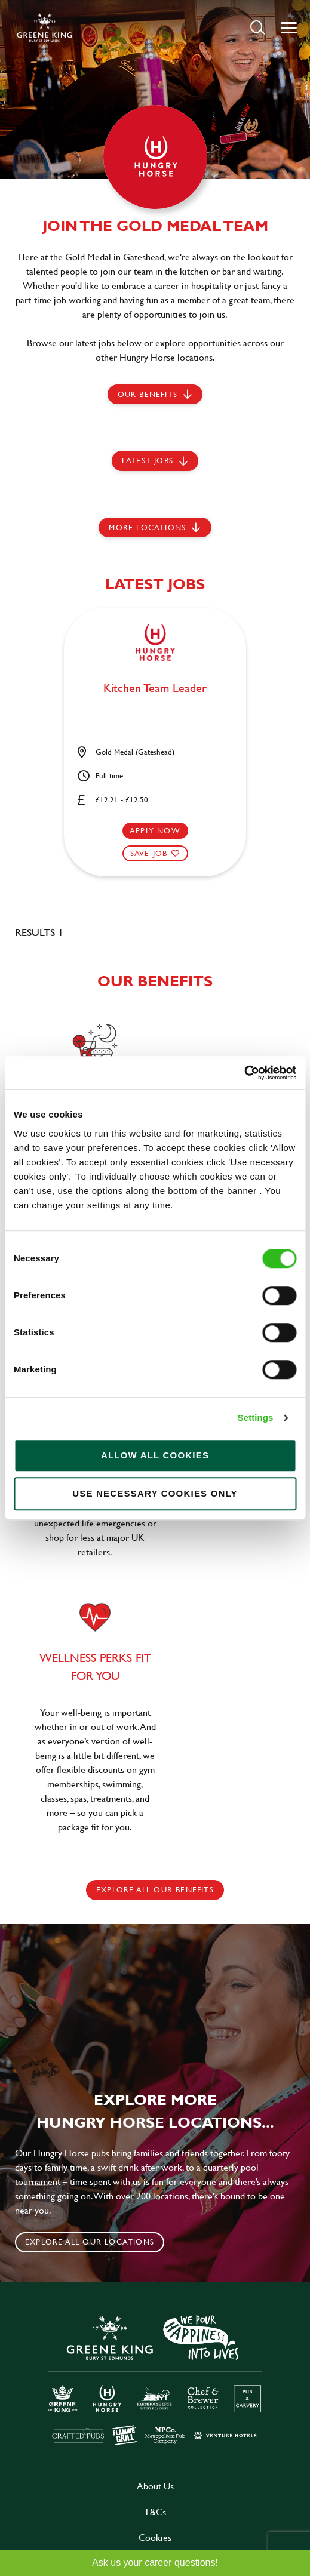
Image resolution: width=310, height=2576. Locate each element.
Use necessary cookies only (155, 1493)
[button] (257, 27)
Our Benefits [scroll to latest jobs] (147, 394)
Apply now (155, 830)
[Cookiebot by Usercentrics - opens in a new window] (244, 1073)
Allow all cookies (155, 1455)
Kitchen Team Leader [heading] (155, 688)
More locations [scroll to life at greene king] (147, 527)
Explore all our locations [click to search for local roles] (89, 2241)
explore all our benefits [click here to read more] (155, 1889)
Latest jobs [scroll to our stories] (147, 460)
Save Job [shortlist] (149, 853)
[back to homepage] (44, 27)
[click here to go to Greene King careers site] (155, 2379)
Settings (256, 1417)
